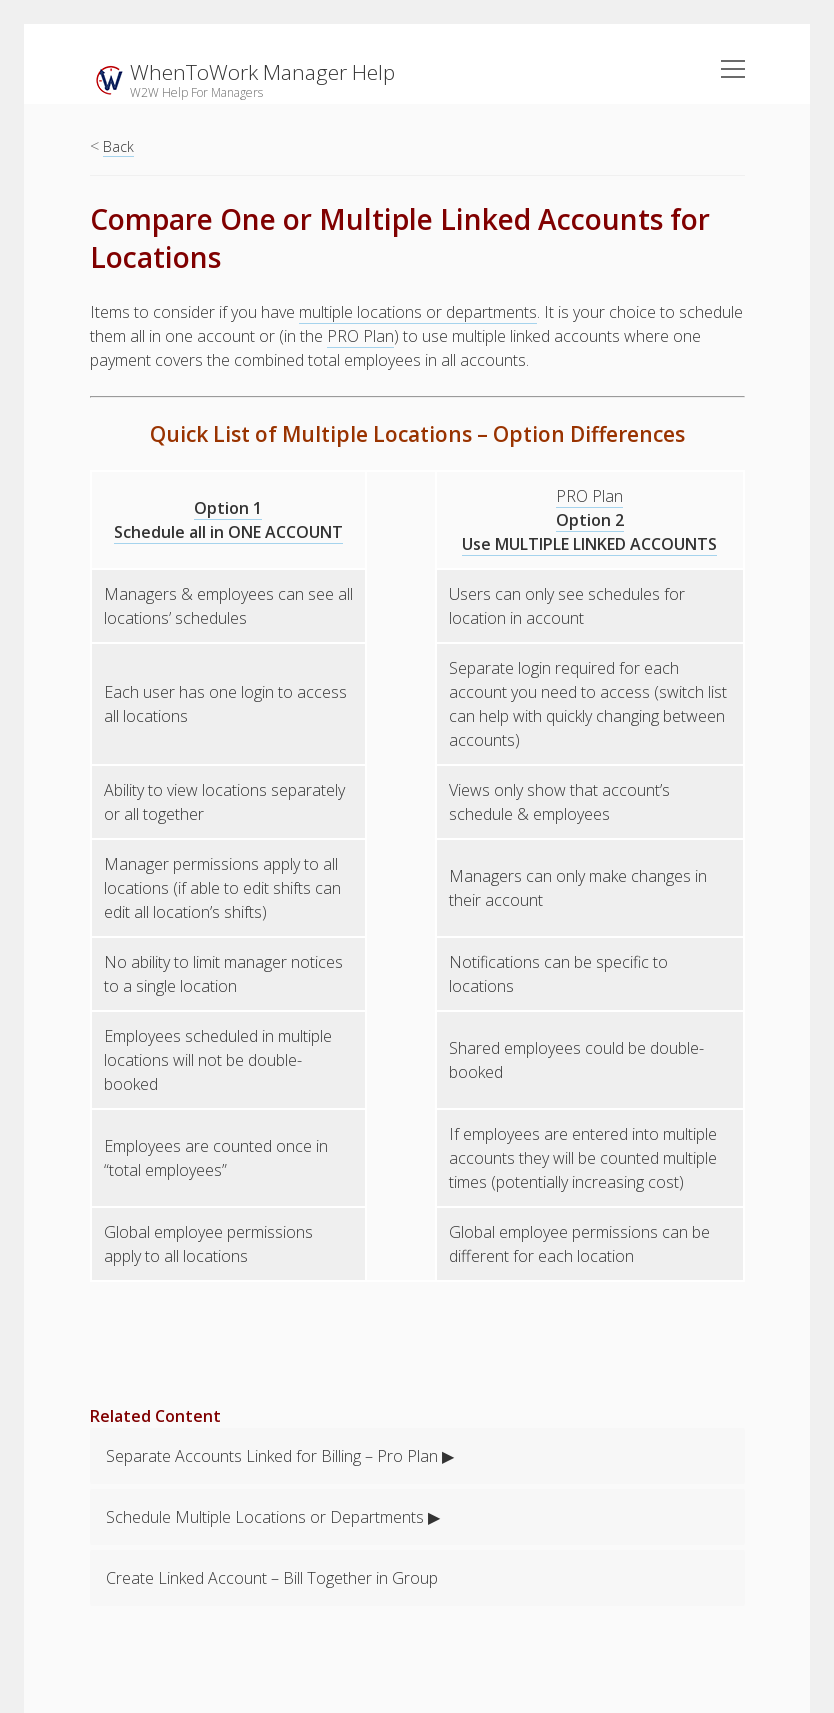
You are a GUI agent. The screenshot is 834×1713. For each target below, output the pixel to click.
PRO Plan (360, 336)
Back (118, 146)
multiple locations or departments (418, 312)
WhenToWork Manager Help (262, 72)
